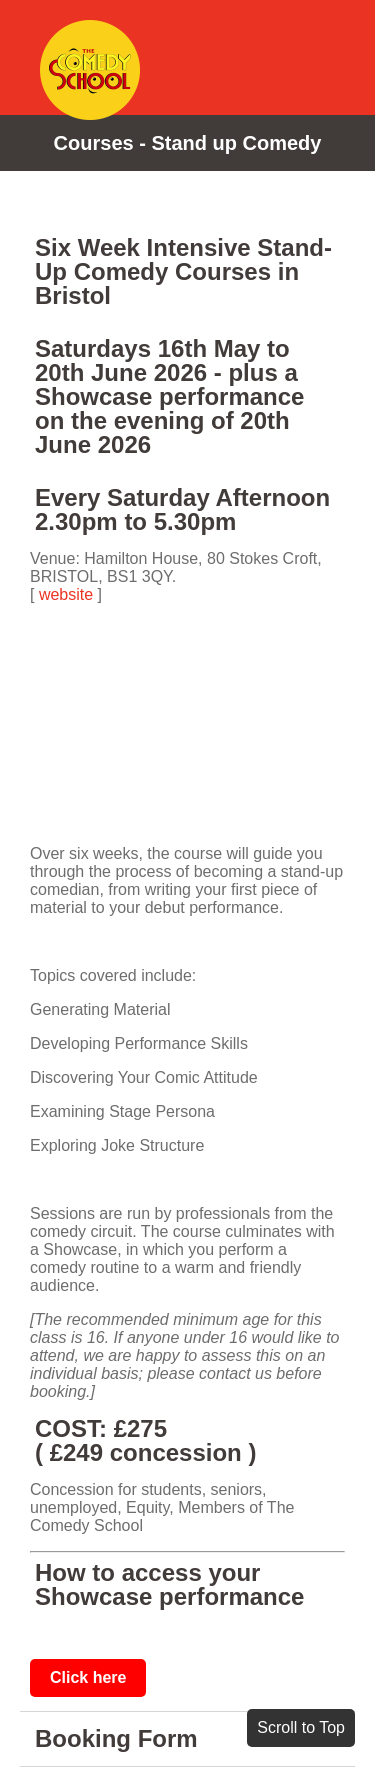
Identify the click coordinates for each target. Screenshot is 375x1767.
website (66, 594)
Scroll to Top (301, 1727)
